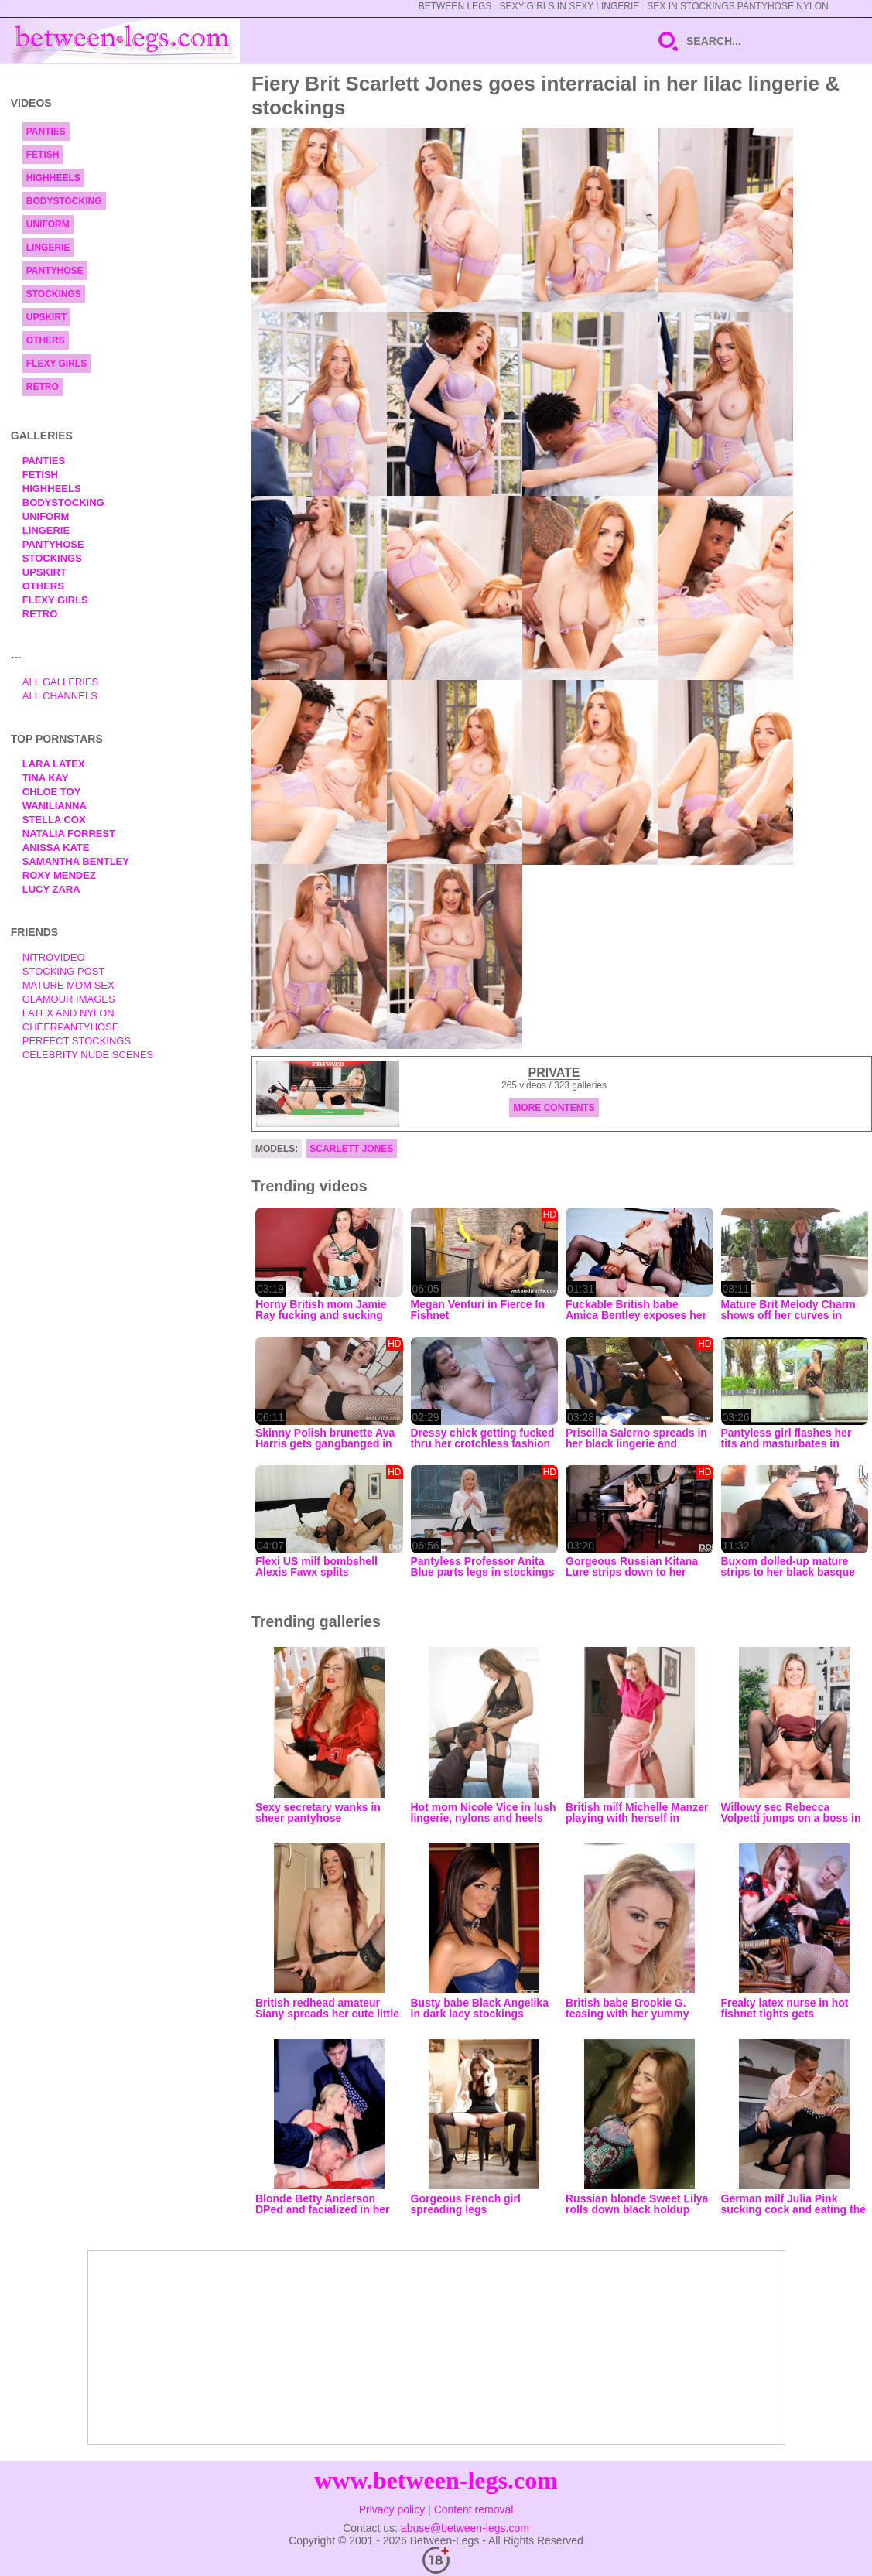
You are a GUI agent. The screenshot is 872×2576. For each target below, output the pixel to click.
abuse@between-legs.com (465, 2528)
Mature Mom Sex (68, 985)
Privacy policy (392, 2509)
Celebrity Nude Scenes (88, 1055)
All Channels (59, 696)
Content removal (474, 2509)
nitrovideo (53, 957)
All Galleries (60, 682)
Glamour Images (68, 999)
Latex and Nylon (68, 1013)
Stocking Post (63, 971)
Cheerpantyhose (70, 1027)
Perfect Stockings (76, 1041)
